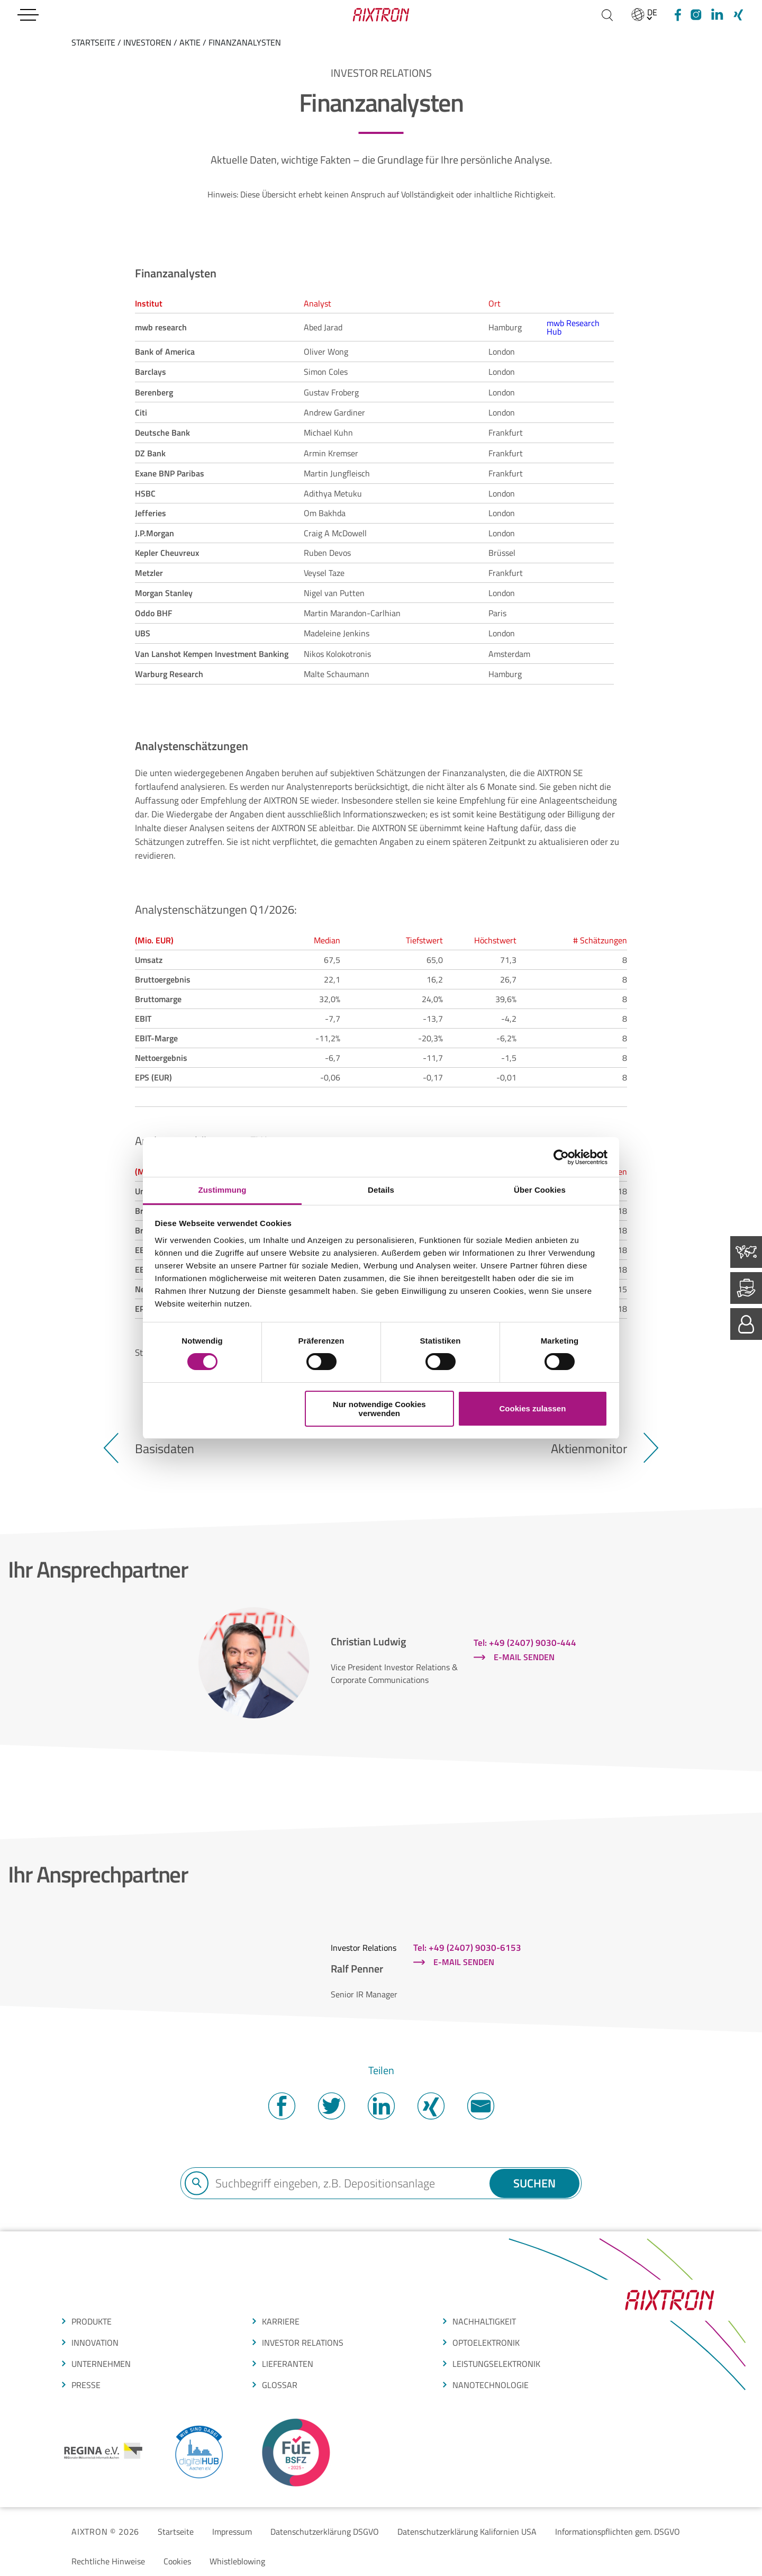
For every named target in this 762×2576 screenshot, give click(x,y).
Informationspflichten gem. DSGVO (617, 2531)
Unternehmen (101, 2363)
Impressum (232, 2531)
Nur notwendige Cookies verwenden (379, 1409)
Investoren (147, 42)
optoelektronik (486, 2342)
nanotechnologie (490, 2385)
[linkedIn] (717, 15)
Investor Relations (302, 2342)
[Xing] (738, 15)
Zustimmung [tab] (222, 1189)
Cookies (177, 2561)
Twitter (331, 2106)
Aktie (190, 42)
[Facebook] (676, 15)
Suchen (534, 2183)
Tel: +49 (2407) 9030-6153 (467, 1947)
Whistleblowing (237, 2561)
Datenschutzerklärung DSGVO (324, 2531)
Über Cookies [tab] (540, 1189)
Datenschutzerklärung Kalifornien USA (467, 2531)
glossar (279, 2385)
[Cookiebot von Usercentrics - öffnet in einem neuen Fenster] (561, 1157)
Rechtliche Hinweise (108, 2561)
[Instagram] (696, 15)
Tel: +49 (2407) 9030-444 (525, 1643)
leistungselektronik (496, 2363)
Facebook (281, 2106)
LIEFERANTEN (287, 2363)
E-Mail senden (524, 1657)
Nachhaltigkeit (484, 2321)
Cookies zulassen (532, 1408)
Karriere (281, 2321)
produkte (91, 2321)
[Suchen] (607, 15)
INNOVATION (95, 2342)
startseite (93, 42)
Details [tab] (381, 1189)
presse (86, 2385)
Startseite (176, 2531)
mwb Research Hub (573, 327)
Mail (480, 2106)
